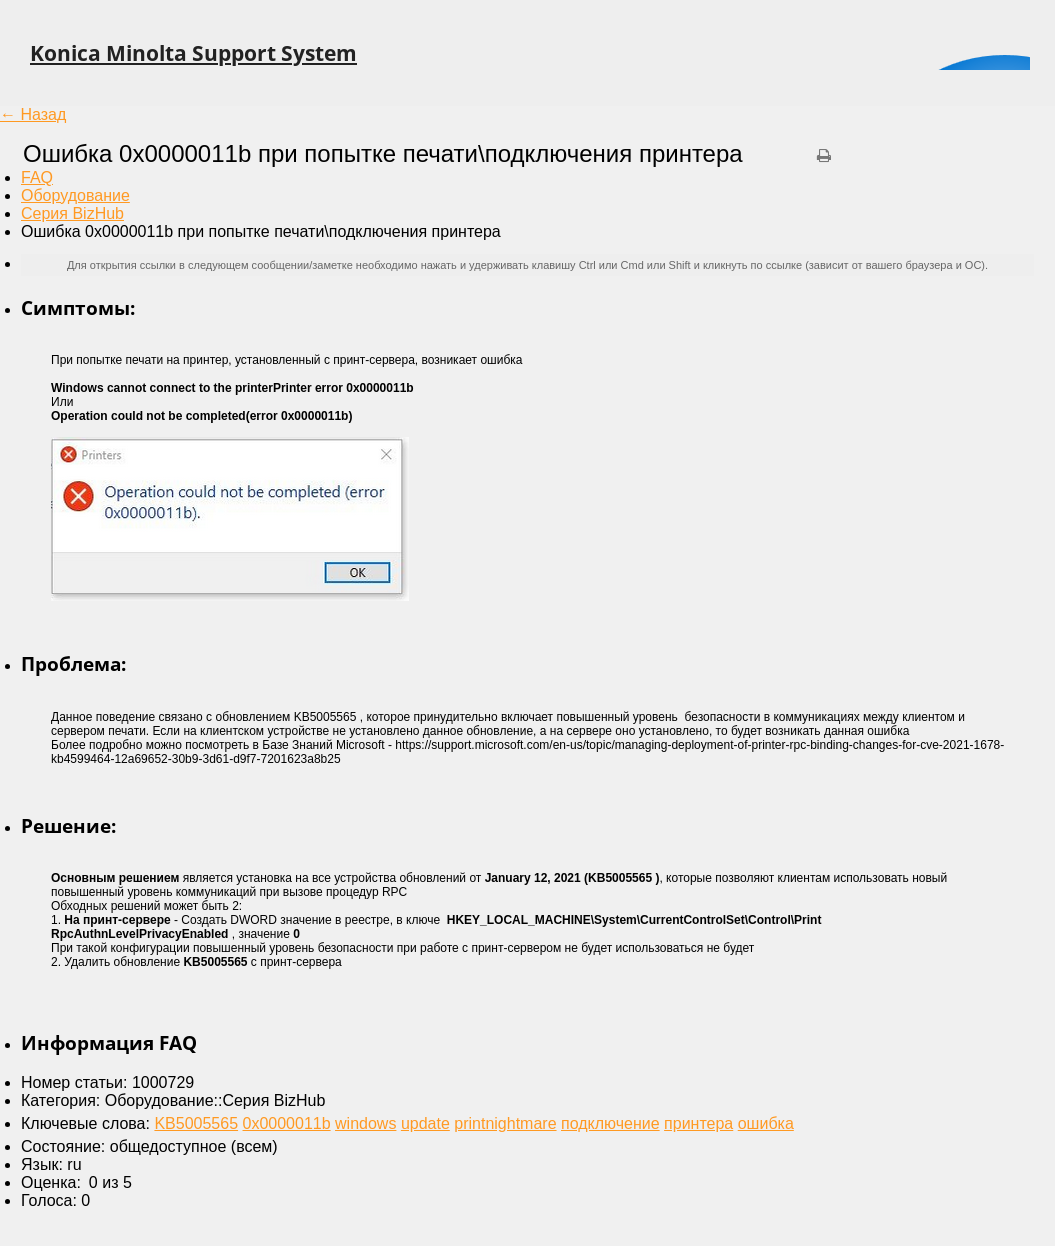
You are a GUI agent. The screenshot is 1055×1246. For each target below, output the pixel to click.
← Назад (33, 114)
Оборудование (75, 195)
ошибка (766, 1123)
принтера (698, 1123)
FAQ (37, 177)
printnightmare (505, 1123)
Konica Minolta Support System (193, 53)
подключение (610, 1123)
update (425, 1123)
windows (365, 1123)
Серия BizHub (72, 213)
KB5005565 (196, 1123)
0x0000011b (287, 1123)
